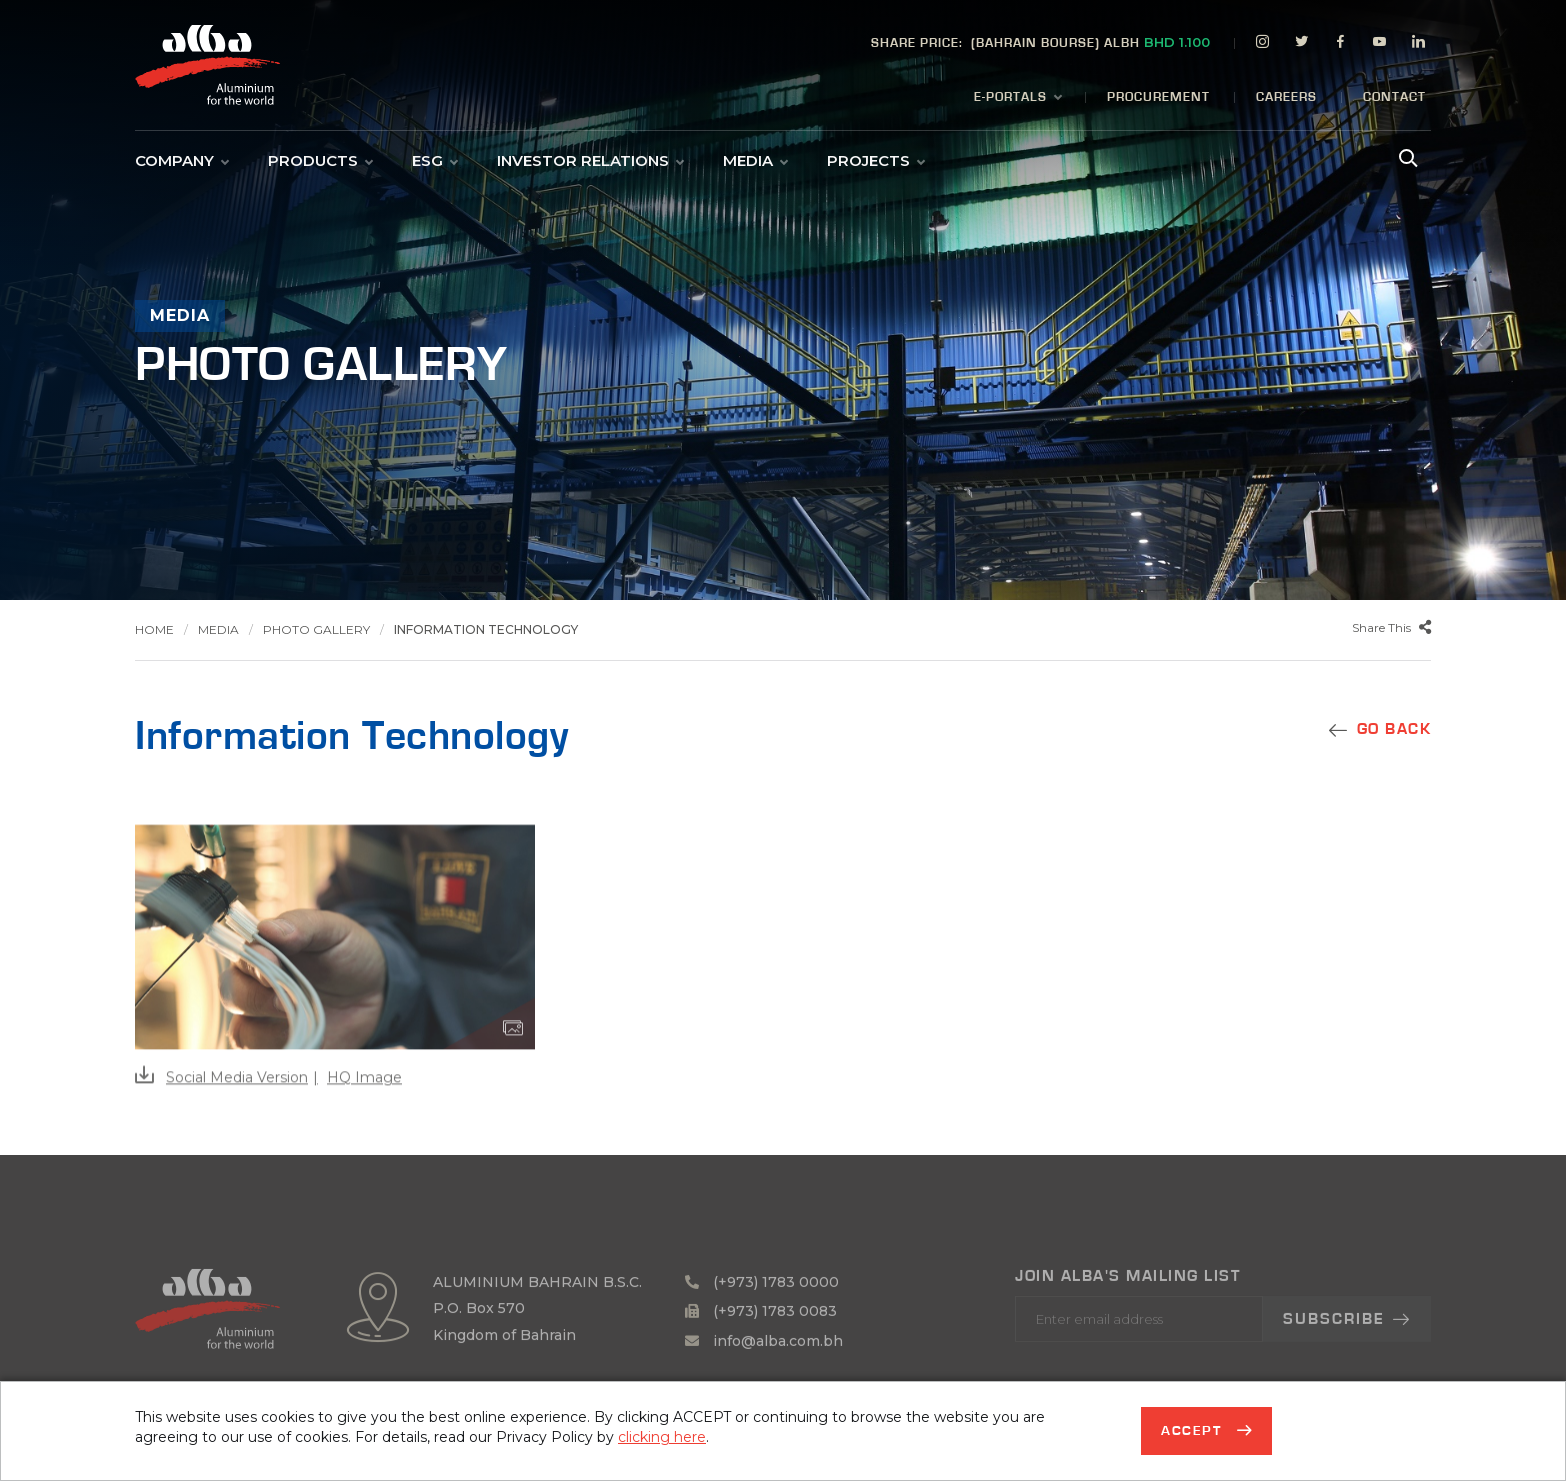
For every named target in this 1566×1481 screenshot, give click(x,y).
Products (320, 161)
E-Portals (1017, 98)
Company (181, 161)
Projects (875, 161)
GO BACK (1394, 729)
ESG (434, 161)
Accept (1194, 1431)
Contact (1394, 97)
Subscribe (1347, 1356)
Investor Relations (590, 161)
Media (755, 161)
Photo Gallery (316, 629)
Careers (1286, 97)
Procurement (1158, 97)
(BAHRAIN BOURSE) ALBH (1040, 42)
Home (154, 629)
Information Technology (486, 629)
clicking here (662, 1437)
